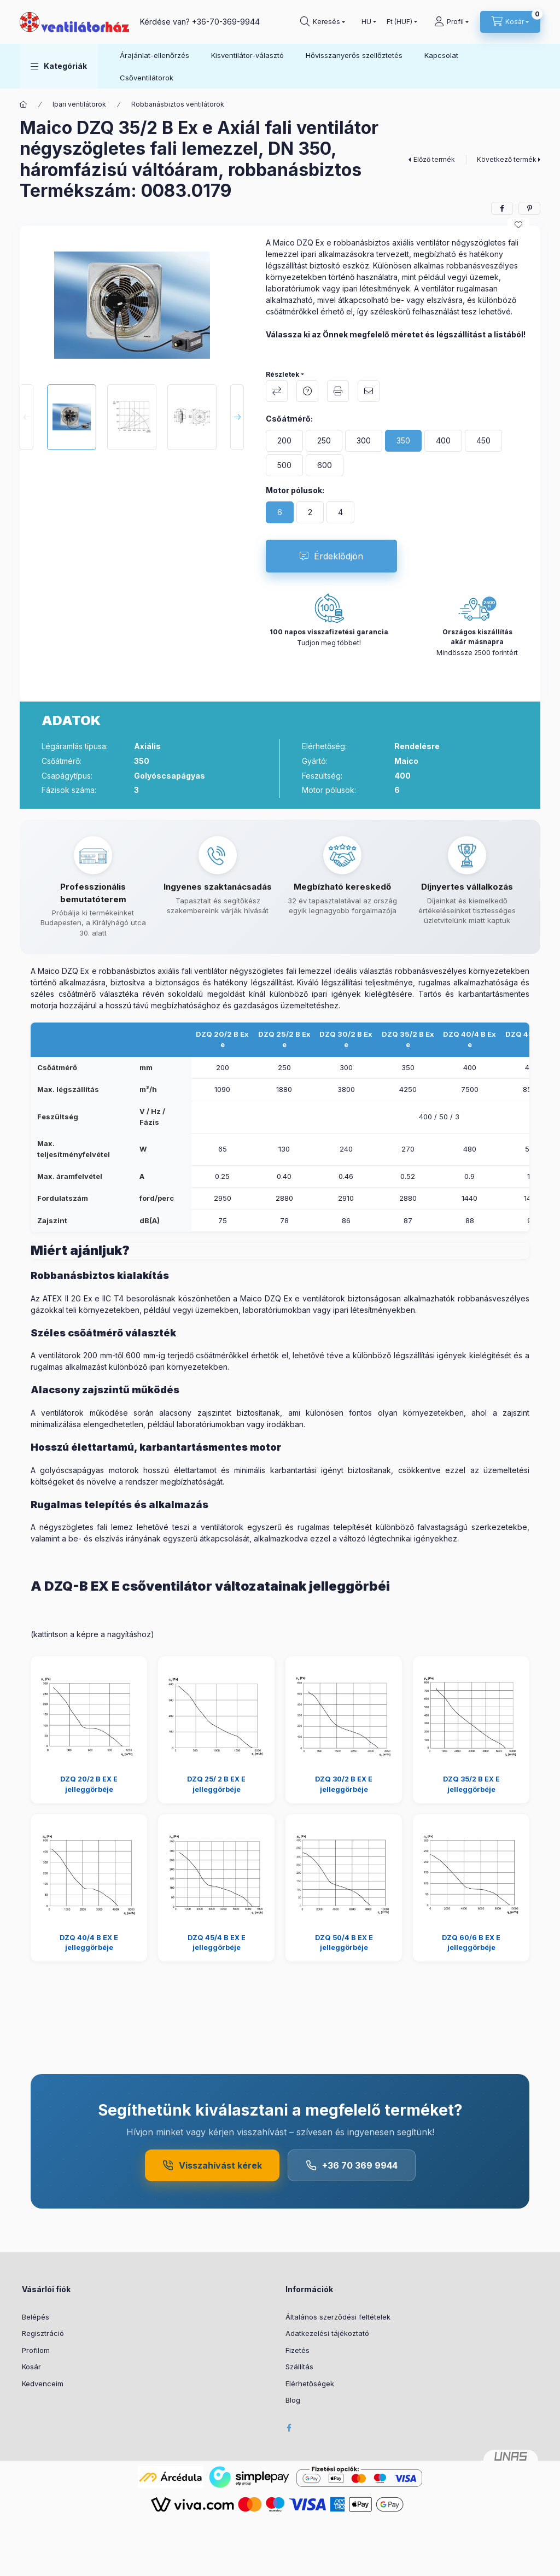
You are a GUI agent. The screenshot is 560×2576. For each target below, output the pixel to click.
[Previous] (26, 417)
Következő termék (506, 159)
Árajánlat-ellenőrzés (154, 55)
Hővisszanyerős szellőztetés (354, 55)
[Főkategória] (23, 104)
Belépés (35, 2316)
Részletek (282, 374)
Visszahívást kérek (212, 2165)
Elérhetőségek (309, 2383)
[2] (310, 512)
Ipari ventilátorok (79, 104)
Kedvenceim (42, 2383)
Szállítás (299, 2366)
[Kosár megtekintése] (510, 22)
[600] (324, 465)
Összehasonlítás (277, 391)
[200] (284, 441)
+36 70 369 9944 (352, 2165)
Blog (292, 2400)
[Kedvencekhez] (518, 224)
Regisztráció (43, 2333)
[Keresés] (323, 22)
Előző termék (434, 159)
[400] (443, 441)
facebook (289, 2428)
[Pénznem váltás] (399, 22)
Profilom (36, 2350)
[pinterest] (529, 208)
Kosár (31, 2366)
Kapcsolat (441, 55)
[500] (284, 465)
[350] (403, 441)
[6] (280, 512)
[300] (363, 441)
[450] (483, 441)
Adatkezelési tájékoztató (327, 2333)
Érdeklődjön (338, 556)
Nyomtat (338, 391)
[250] (324, 441)
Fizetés (297, 2350)
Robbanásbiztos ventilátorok (177, 104)
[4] (340, 512)
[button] (59, 66)
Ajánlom (369, 391)
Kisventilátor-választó (247, 55)
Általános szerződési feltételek (337, 2316)
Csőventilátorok (146, 77)
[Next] (237, 417)
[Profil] (451, 22)
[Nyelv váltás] (366, 22)
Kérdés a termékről (307, 391)
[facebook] (502, 208)
